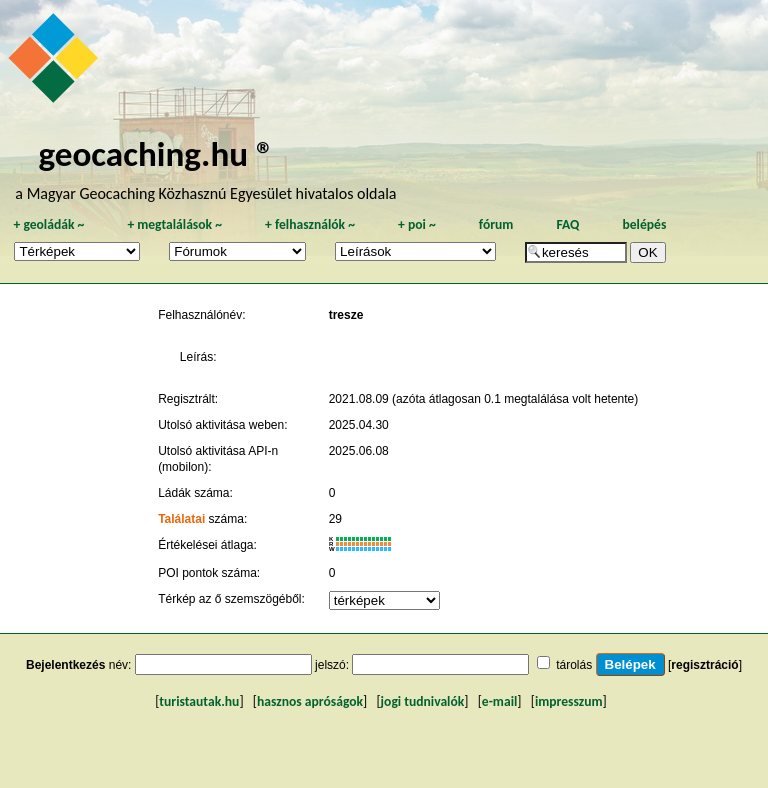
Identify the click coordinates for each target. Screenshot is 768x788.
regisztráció (704, 665)
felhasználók (310, 224)
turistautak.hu (199, 701)
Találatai (181, 519)
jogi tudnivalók (423, 701)
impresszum (569, 701)
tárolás (574, 665)
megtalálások (174, 224)
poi (417, 224)
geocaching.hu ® (156, 153)
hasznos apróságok (310, 701)
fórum (496, 224)
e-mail (499, 701)
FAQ (567, 224)
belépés (644, 224)
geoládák (48, 224)
